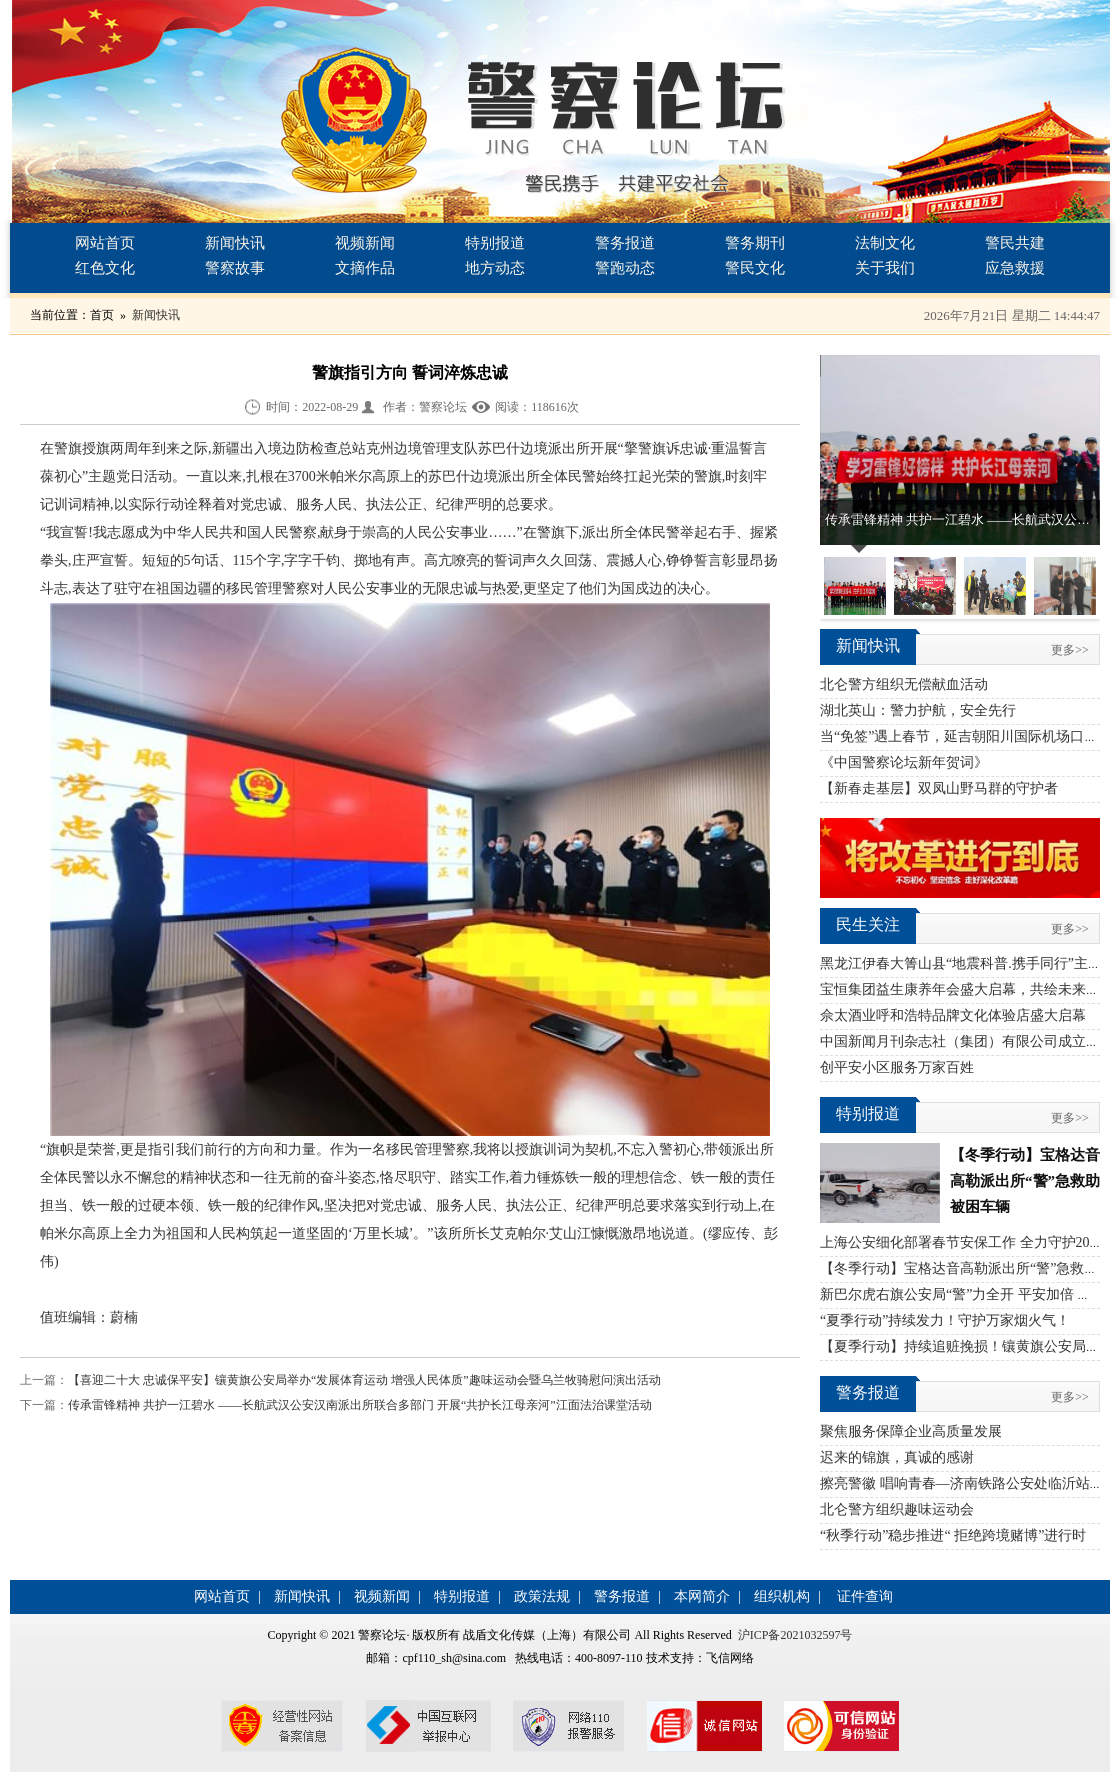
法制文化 (885, 243)
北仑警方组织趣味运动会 (897, 1509)
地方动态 (495, 268)
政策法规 (542, 1596)
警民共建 (1015, 243)
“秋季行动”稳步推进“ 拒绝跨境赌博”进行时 (953, 1535)
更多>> (1070, 650)
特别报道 (495, 243)
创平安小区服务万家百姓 (897, 1067)
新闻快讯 (235, 243)
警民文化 (755, 268)
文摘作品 (365, 268)
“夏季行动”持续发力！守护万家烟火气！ (945, 1320)
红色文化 (105, 268)
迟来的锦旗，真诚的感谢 (897, 1457)
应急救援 (1015, 268)
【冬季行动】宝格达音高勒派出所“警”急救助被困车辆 (1025, 1181)
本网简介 (702, 1596)
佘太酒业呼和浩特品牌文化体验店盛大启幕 (953, 1015)
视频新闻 (365, 243)
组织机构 (782, 1596)
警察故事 (235, 268)
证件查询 (865, 1596)
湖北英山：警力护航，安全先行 (918, 710)
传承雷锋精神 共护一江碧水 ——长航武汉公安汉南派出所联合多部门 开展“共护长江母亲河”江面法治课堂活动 (360, 1405)
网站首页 (105, 243)
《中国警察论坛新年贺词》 (904, 762)
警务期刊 (755, 243)
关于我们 (885, 268)
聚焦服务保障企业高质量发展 (911, 1431)
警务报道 (625, 243)
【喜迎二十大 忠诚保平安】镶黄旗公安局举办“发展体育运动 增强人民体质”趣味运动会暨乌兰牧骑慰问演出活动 (364, 1380)
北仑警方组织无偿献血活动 (904, 684)
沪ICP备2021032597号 (795, 1635)
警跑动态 (625, 268)
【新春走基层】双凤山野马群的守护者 (939, 788)
